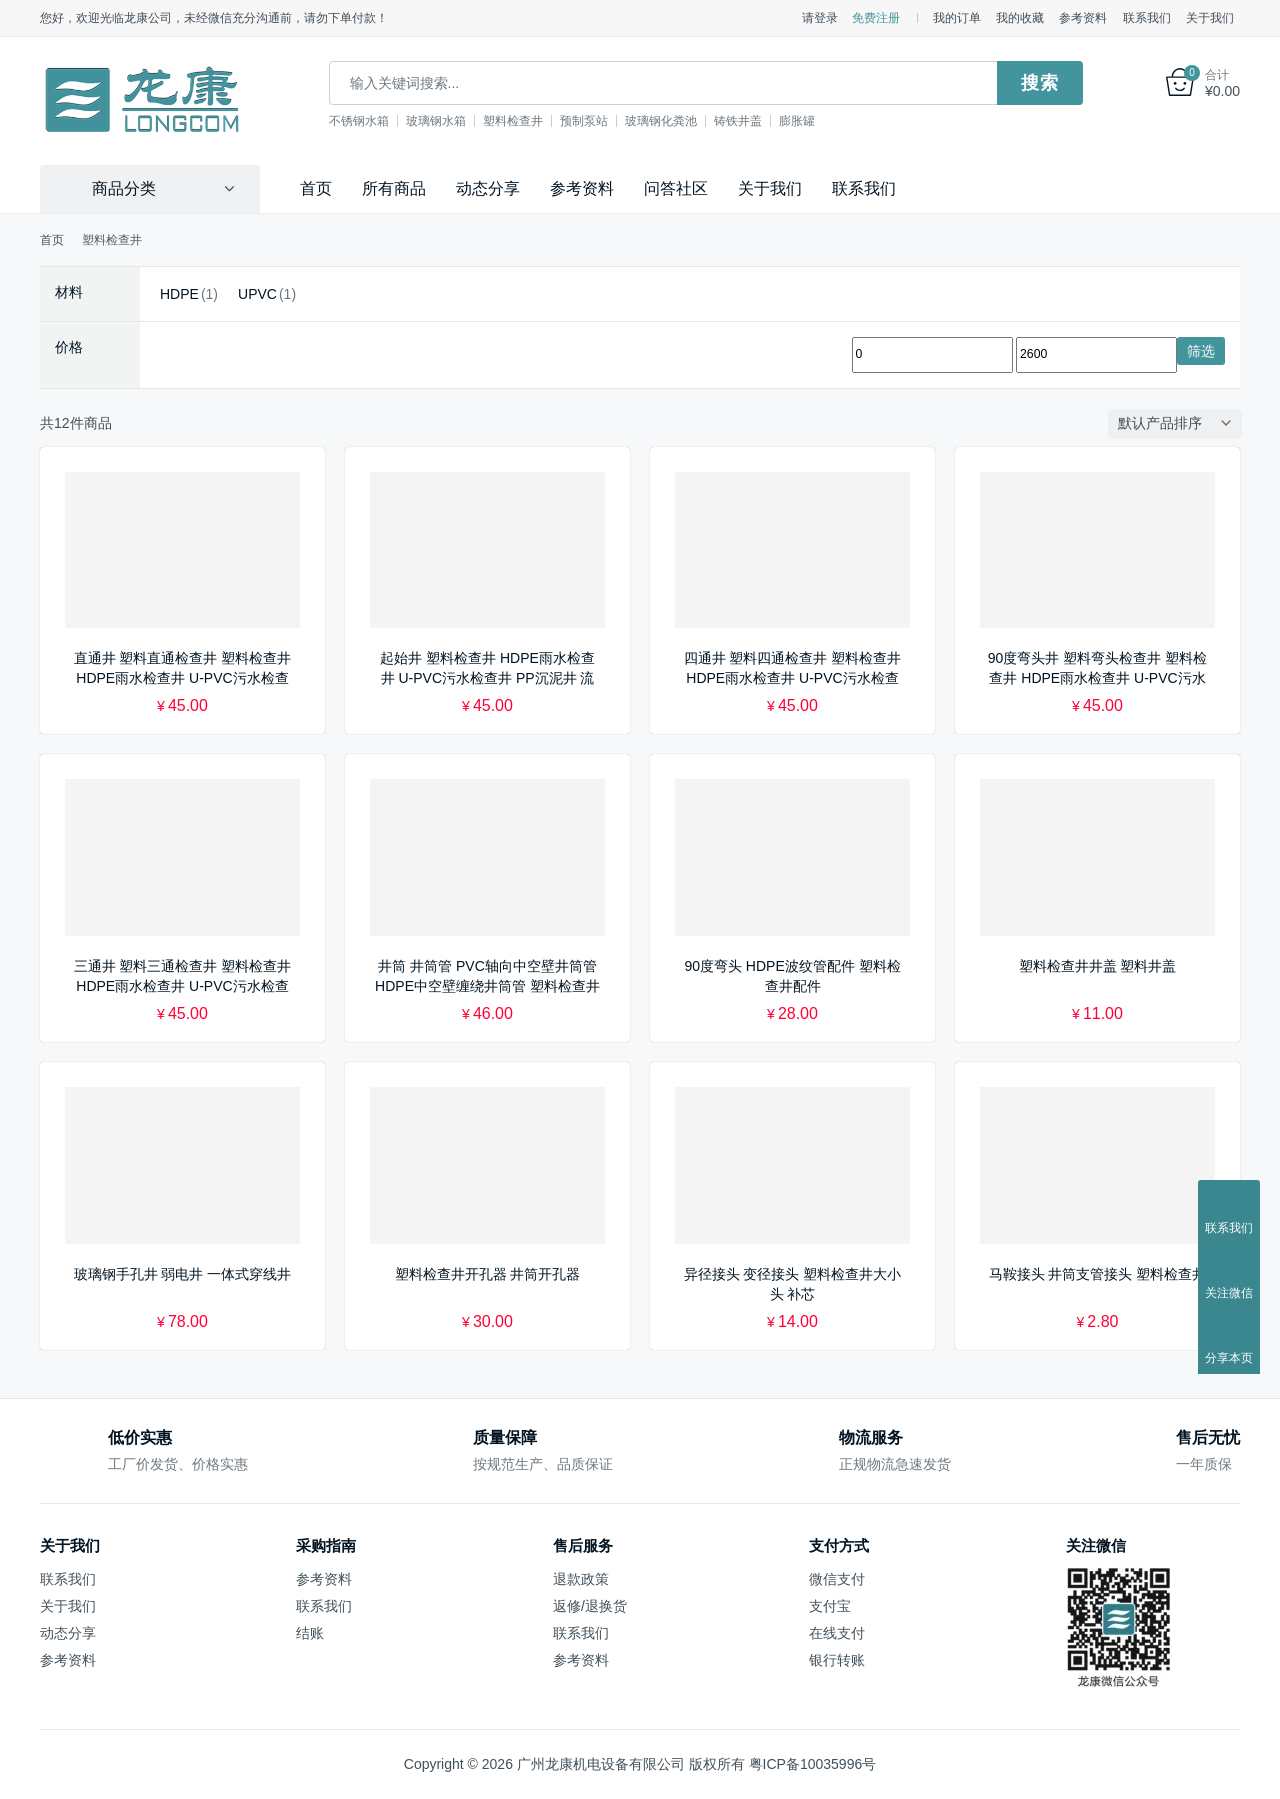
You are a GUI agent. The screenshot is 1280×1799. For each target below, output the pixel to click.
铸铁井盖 (738, 121)
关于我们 (1210, 18)
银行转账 (837, 1660)
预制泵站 (584, 121)
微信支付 (837, 1579)
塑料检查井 (513, 121)
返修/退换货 (590, 1606)
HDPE (179, 294)
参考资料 (1083, 18)
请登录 (820, 18)
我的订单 (957, 18)
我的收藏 (1020, 18)
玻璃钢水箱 (436, 121)
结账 (310, 1633)
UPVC (257, 294)
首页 (316, 188)
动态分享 (488, 188)
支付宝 (830, 1606)
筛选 (1201, 351)
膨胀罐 (797, 121)
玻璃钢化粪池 (661, 121)
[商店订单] (1179, 423)
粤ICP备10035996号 (813, 1764)
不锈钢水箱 (359, 121)
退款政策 (581, 1579)
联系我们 (1147, 18)
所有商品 (394, 188)
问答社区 (676, 188)
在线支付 (837, 1633)
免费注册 (876, 18)
